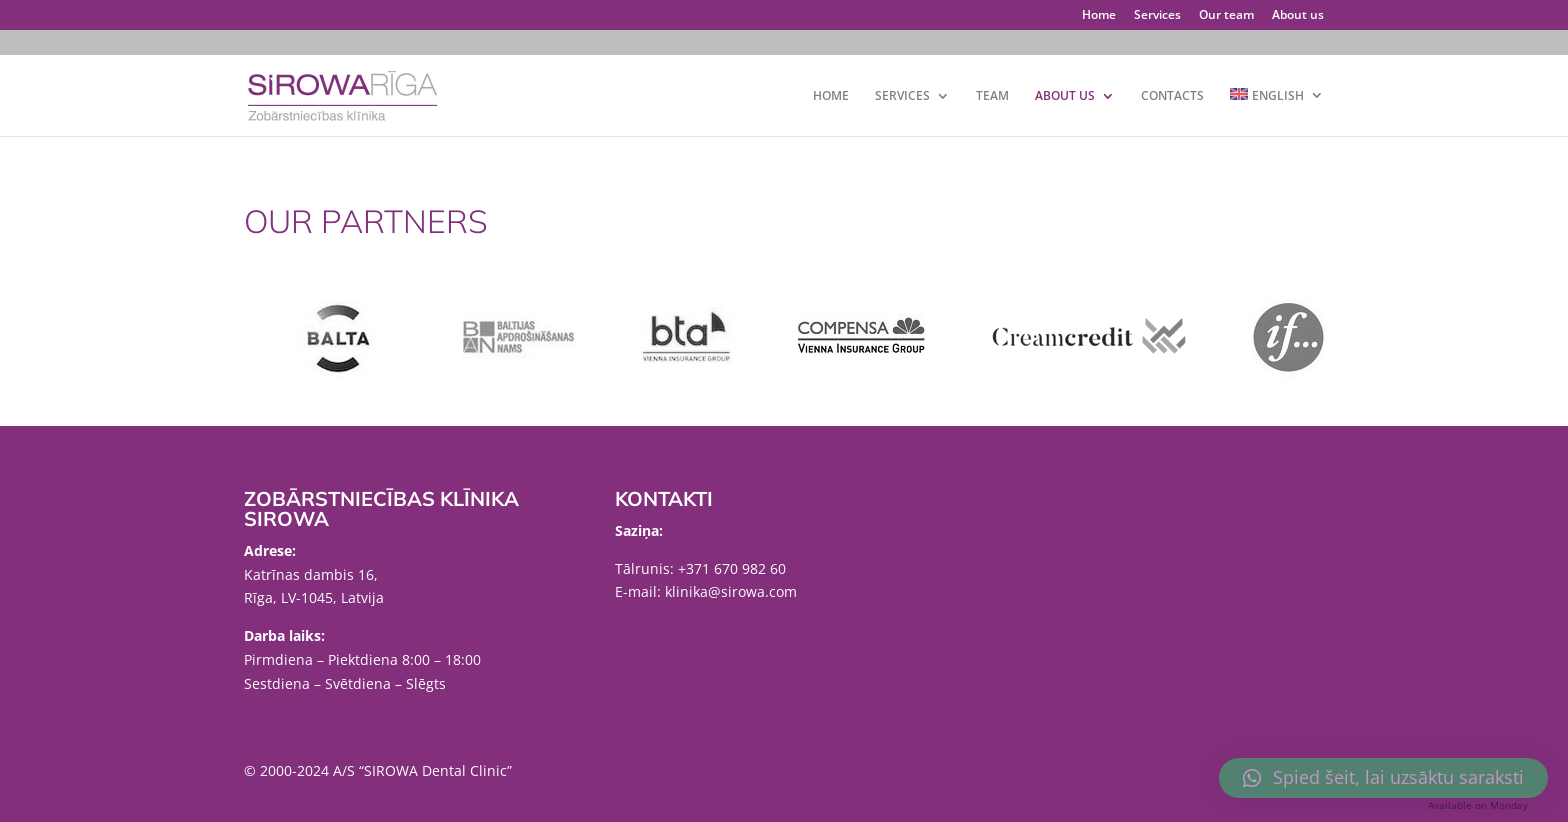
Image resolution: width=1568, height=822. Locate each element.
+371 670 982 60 (732, 568)
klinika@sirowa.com (731, 591)
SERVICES (902, 96)
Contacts (1172, 96)
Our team (1226, 16)
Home (1099, 16)
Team (992, 96)
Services (1157, 16)
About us (1298, 16)
